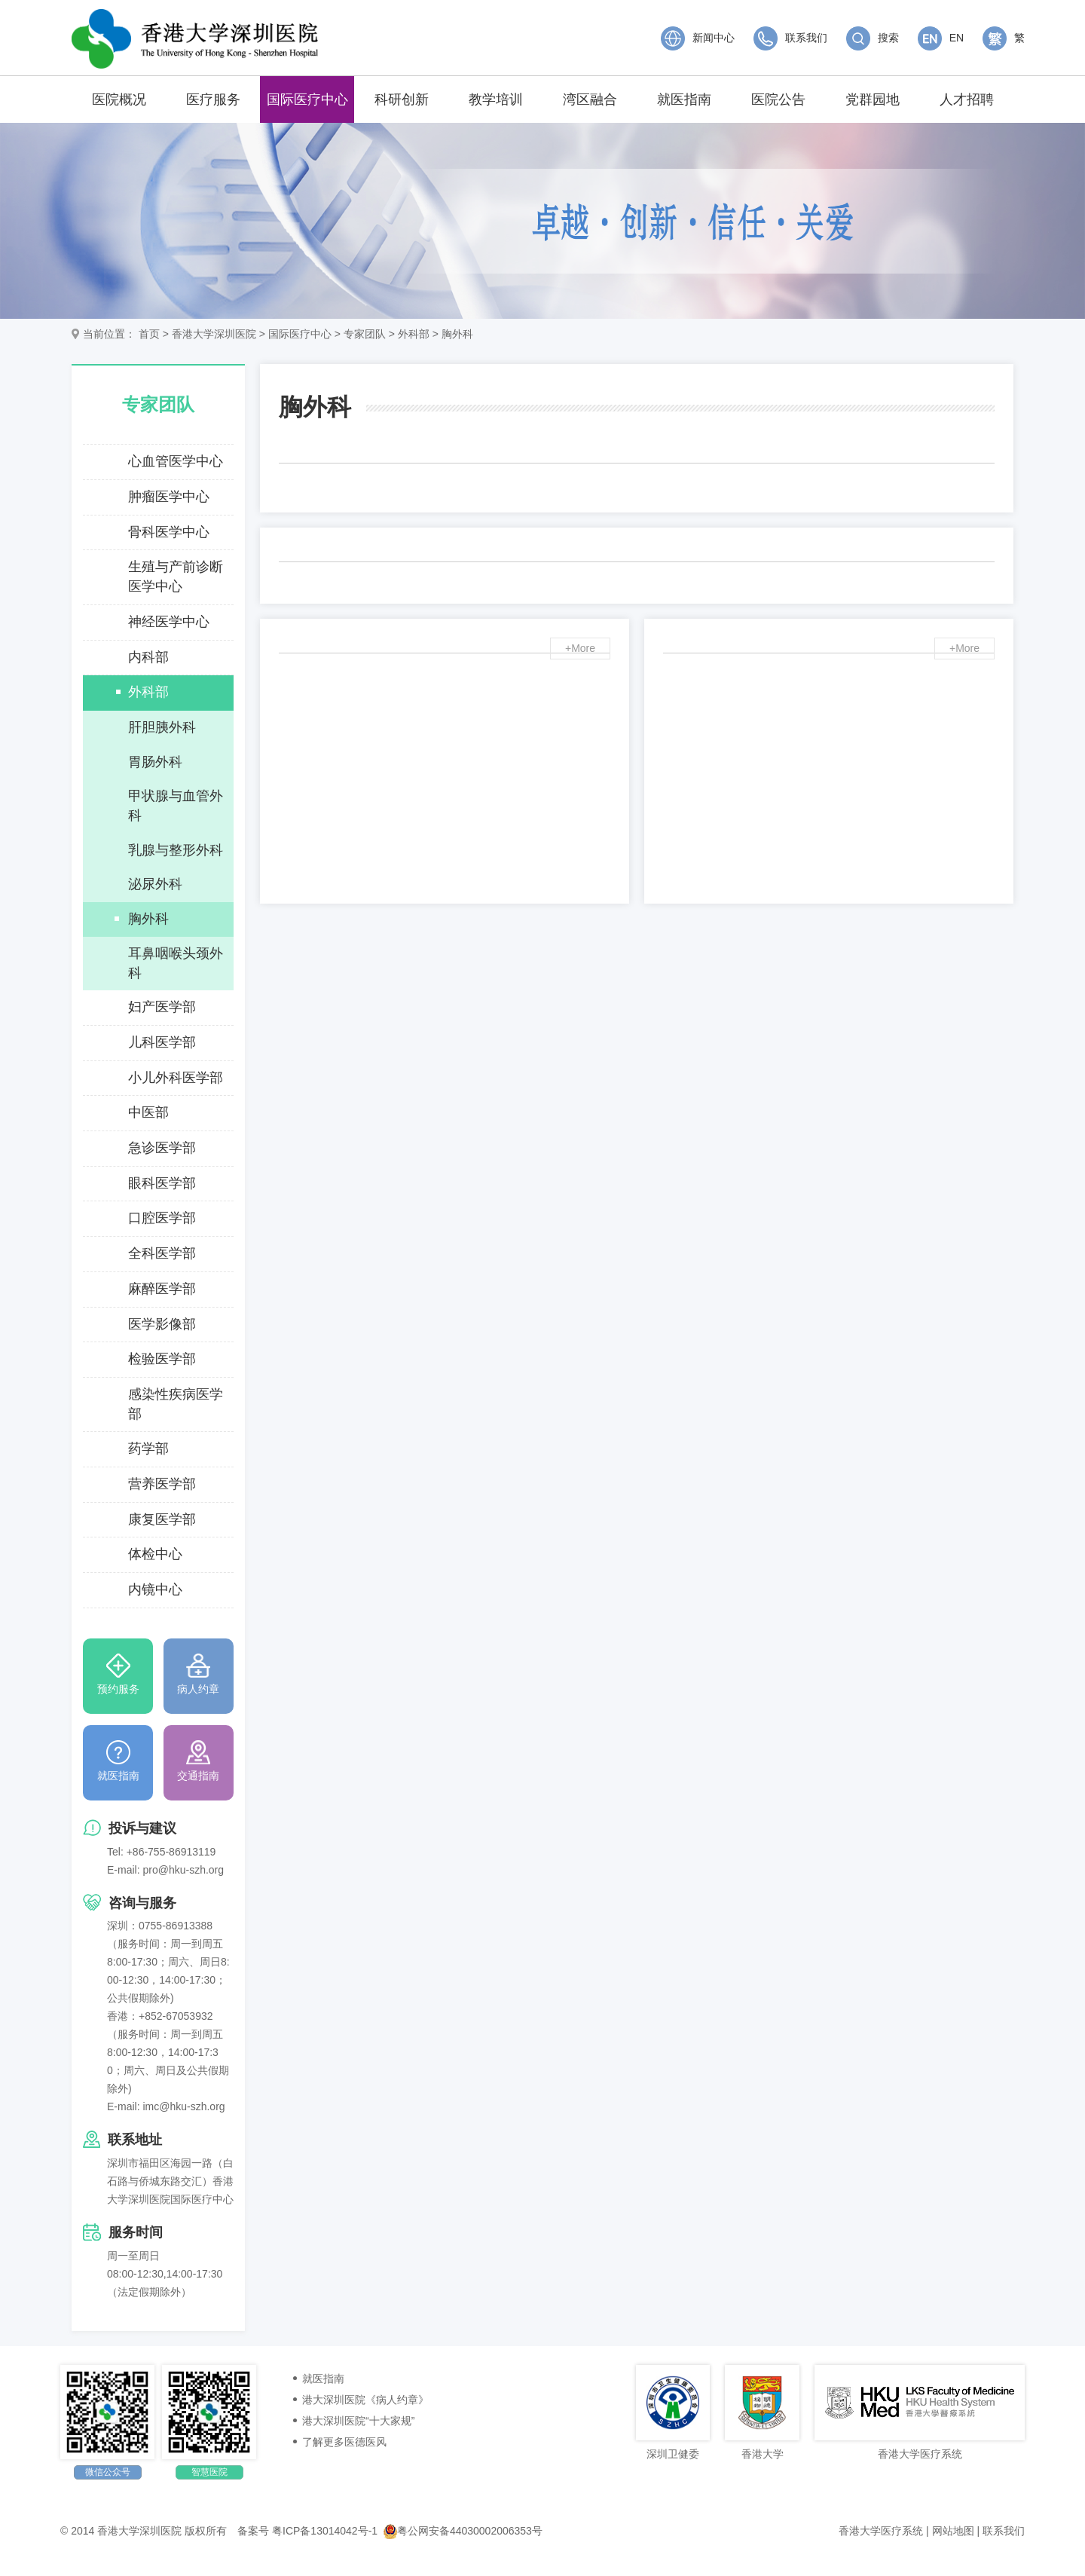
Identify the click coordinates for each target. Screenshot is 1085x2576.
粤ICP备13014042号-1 (324, 2531)
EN (941, 38)
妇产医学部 (162, 1006)
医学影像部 (162, 1324)
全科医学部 (162, 1253)
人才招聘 (967, 99)
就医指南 (684, 99)
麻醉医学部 (162, 1288)
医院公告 (778, 99)
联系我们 (790, 38)
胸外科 (457, 334)
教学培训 (496, 99)
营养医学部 (162, 1483)
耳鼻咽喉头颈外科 (175, 963)
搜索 (872, 38)
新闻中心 (698, 38)
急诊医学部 (162, 1147)
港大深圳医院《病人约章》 (365, 2400)
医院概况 (119, 99)
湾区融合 (590, 99)
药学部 (148, 1448)
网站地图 (953, 2531)
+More (580, 649)
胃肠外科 (155, 761)
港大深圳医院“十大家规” (358, 2421)
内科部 (148, 657)
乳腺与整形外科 (175, 850)
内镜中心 (155, 1589)
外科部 (413, 334)
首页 (149, 334)
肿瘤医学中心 (168, 496)
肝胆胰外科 (162, 727)
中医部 (148, 1112)
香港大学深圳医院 (214, 334)
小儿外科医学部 (175, 1077)
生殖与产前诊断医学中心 (175, 576)
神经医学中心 (168, 621)
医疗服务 (213, 99)
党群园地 (872, 99)
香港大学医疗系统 (881, 2531)
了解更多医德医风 (344, 2442)
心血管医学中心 (175, 461)
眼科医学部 (162, 1183)
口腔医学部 (162, 1217)
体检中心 (155, 1554)
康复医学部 (162, 1519)
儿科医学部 (162, 1042)
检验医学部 (162, 1358)
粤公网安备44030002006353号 (463, 2531)
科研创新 (401, 99)
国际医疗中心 (307, 99)
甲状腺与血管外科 (175, 805)
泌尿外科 (155, 884)
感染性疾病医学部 (175, 1404)
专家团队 (365, 334)
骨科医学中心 (168, 532)
